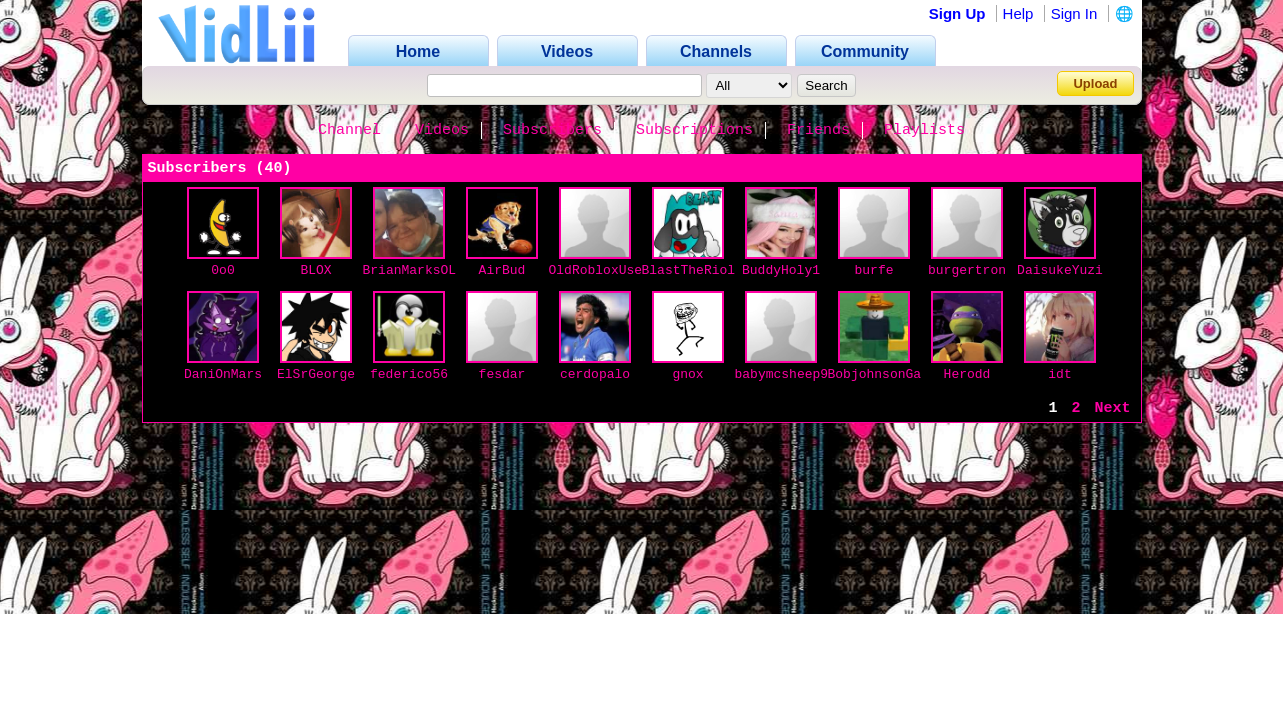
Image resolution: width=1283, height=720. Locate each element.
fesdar (502, 374)
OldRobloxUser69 (607, 270)
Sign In (1074, 13)
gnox (687, 374)
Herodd (967, 374)
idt (1059, 374)
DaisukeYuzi (1060, 270)
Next (1112, 408)
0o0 (222, 270)
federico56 (409, 374)
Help (1018, 13)
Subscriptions (694, 130)
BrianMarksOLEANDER (433, 270)
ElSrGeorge (316, 374)
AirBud (502, 270)
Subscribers (552, 130)
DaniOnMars (223, 374)
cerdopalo (595, 374)
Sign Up (957, 13)
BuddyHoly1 (781, 270)
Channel (349, 130)
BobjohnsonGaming (890, 374)
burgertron (967, 270)
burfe (873, 270)
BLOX (315, 270)
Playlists (924, 130)
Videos (442, 130)
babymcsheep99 (785, 374)
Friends (818, 130)
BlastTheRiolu (692, 270)
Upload (1095, 83)
